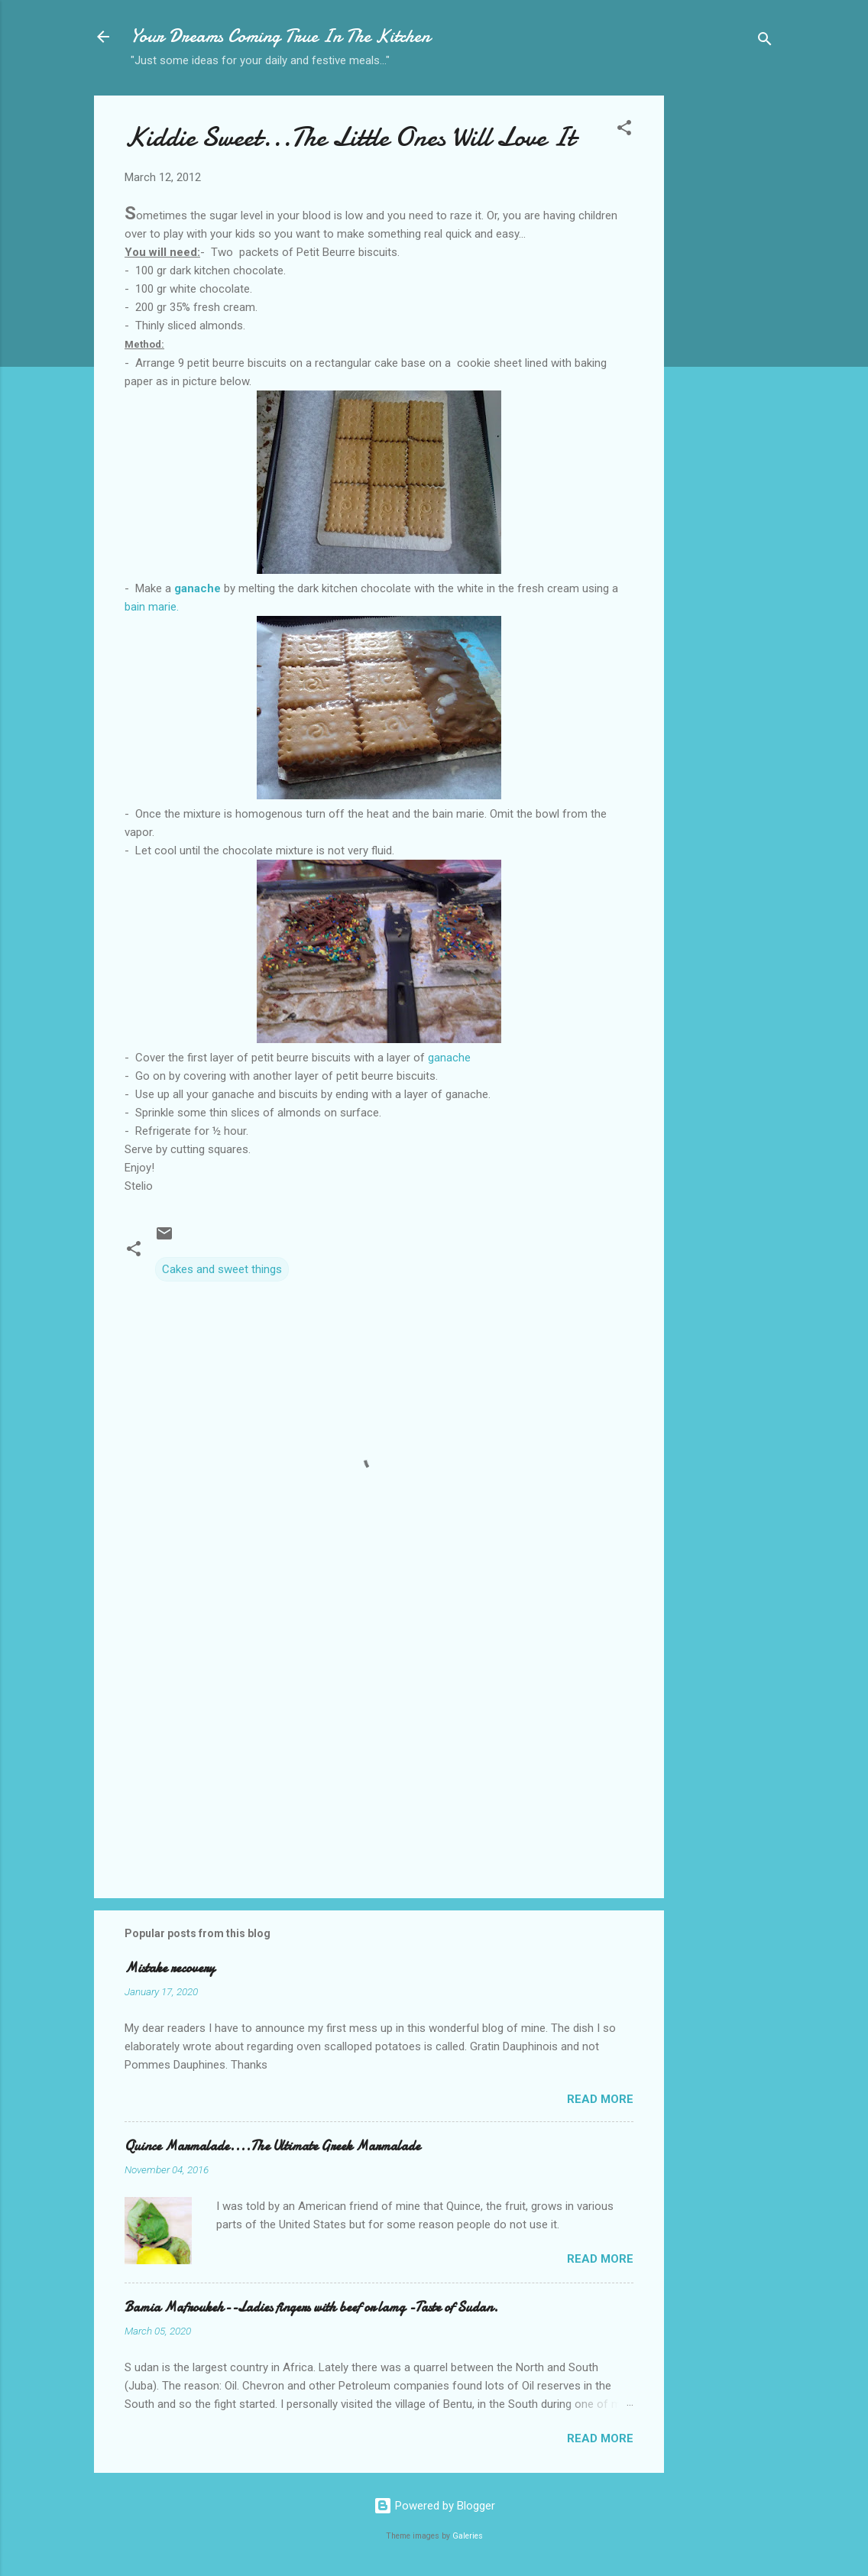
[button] (624, 130)
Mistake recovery (170, 1968)
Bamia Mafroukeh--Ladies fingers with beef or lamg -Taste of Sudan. (311, 2307)
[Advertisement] (725, 337)
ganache (448, 1057)
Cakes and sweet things (222, 1269)
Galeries (467, 2536)
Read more (600, 2099)
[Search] (765, 41)
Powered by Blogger (434, 2506)
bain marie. (152, 607)
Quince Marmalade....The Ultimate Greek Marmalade (272, 2146)
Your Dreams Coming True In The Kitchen (280, 36)
